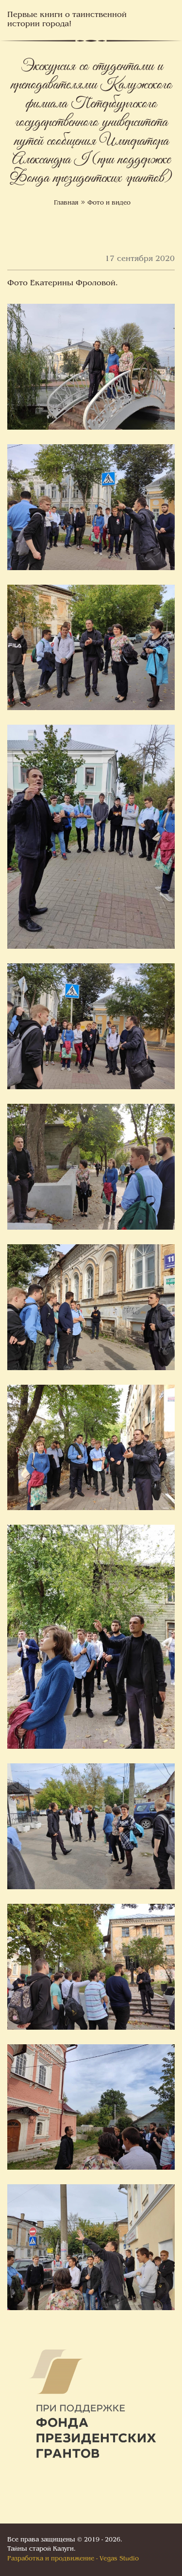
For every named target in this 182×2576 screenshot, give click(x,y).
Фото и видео (109, 203)
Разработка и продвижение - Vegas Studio (73, 2559)
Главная (66, 203)
